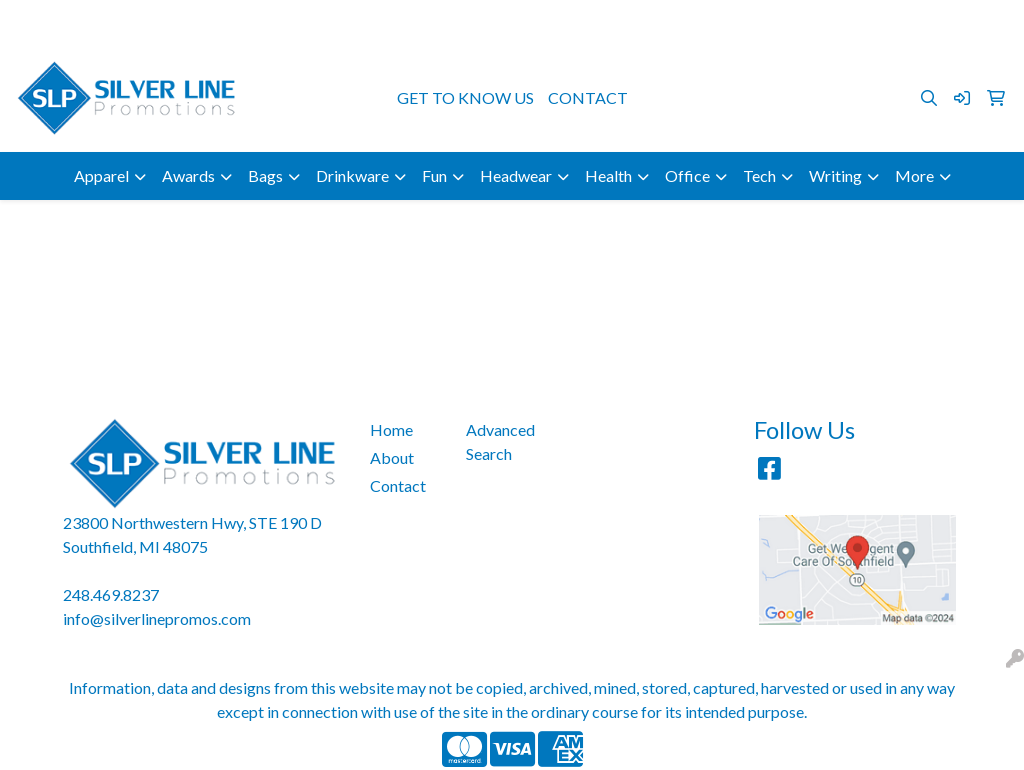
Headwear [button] (516, 175)
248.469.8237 (753, 21)
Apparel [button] (101, 175)
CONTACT (588, 97)
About (392, 457)
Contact (398, 485)
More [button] (914, 175)
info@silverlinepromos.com (908, 21)
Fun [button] (434, 175)
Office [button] (687, 175)
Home (391, 429)
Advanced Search (500, 441)
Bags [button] (265, 175)
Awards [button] (188, 175)
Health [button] (608, 175)
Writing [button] (835, 175)
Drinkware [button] (352, 175)
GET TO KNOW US (465, 97)
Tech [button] (759, 175)
